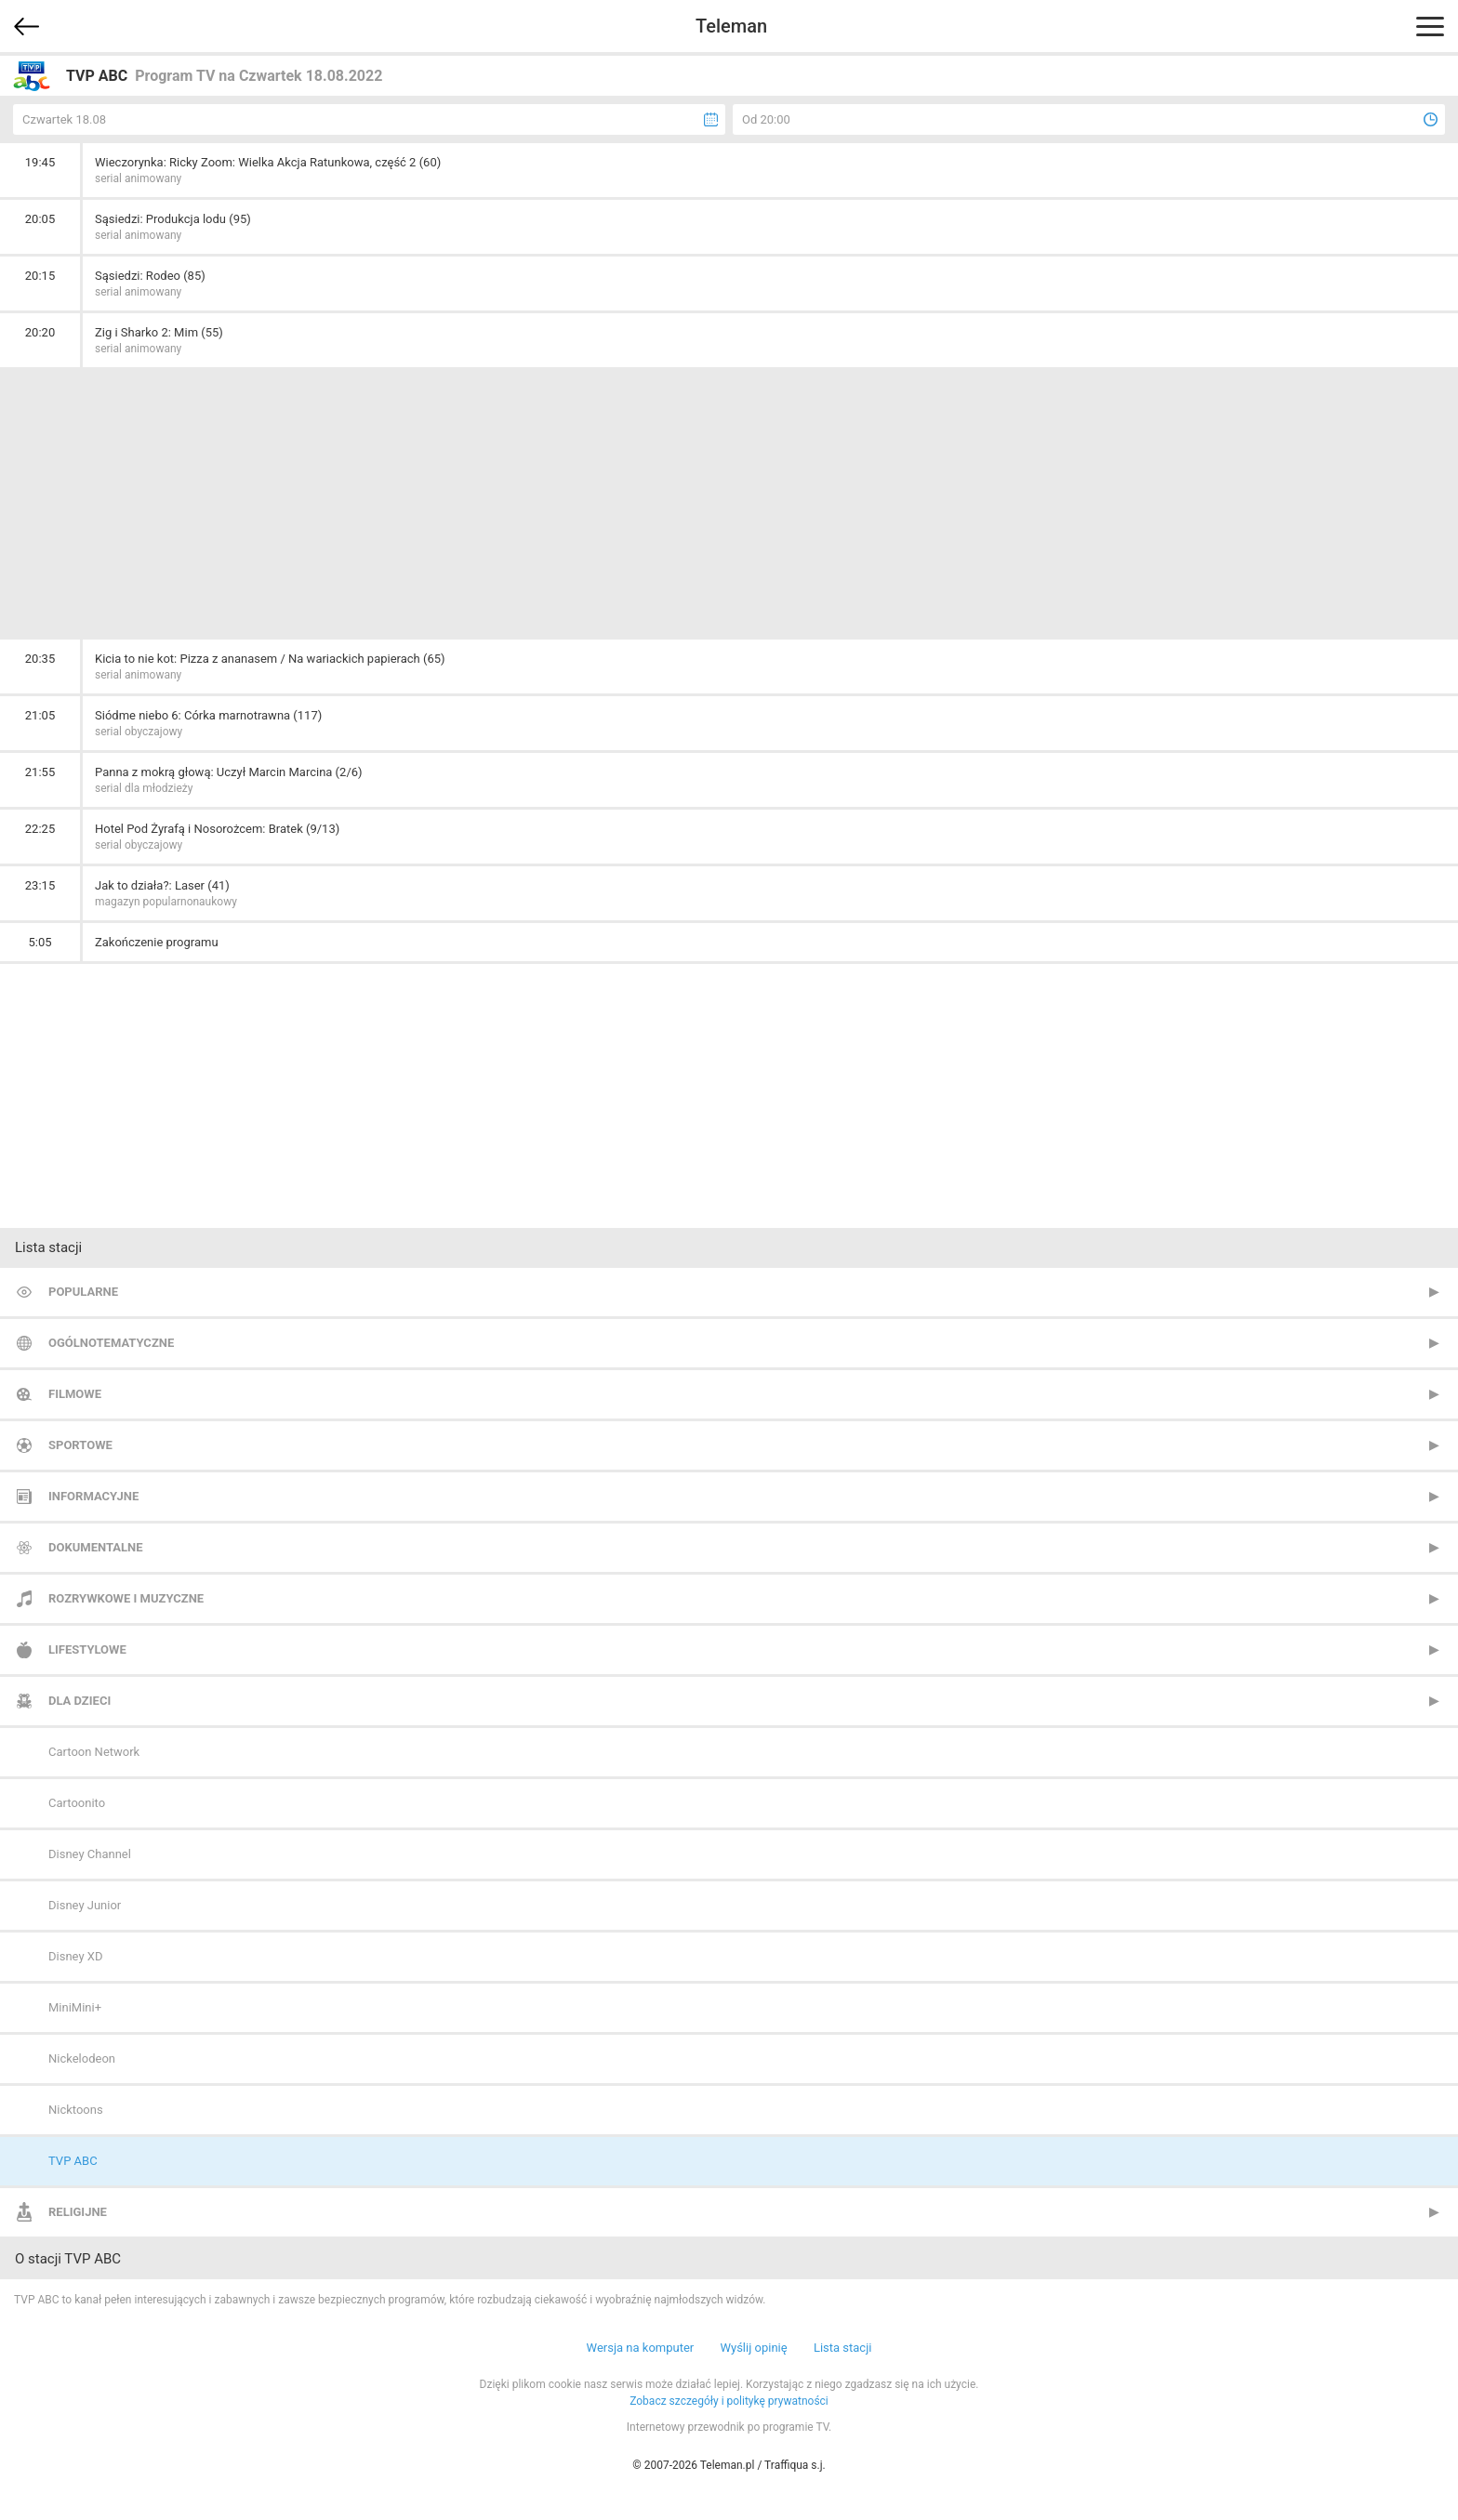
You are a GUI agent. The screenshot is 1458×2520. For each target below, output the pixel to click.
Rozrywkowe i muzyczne (126, 1598)
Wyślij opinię (753, 2348)
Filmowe (74, 1394)
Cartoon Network (93, 1752)
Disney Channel (89, 1854)
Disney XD (75, 1956)
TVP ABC (73, 2161)
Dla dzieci (79, 1701)
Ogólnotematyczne (111, 1343)
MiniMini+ (74, 2007)
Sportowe (80, 1445)
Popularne (83, 1292)
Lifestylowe (87, 1649)
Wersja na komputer (641, 2348)
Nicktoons (75, 2110)
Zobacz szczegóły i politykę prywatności (729, 2401)
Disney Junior (84, 1905)
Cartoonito (76, 1803)
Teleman (731, 26)
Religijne (77, 2212)
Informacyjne (93, 1496)
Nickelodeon (81, 2058)
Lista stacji (843, 2348)
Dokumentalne (95, 1547)
